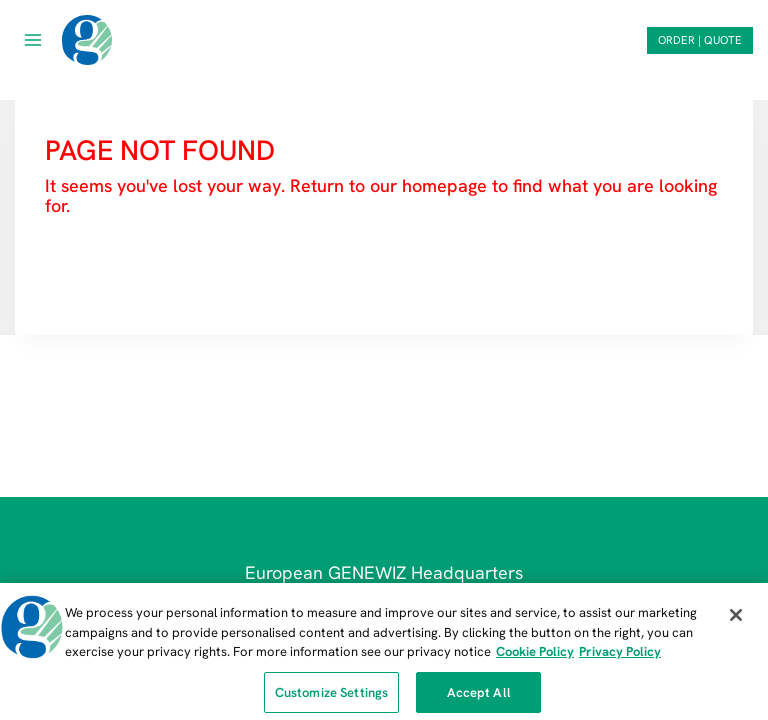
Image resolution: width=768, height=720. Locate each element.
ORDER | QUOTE (700, 40)
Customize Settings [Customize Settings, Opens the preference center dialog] (331, 696)
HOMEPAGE (97, 265)
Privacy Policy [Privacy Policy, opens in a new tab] (620, 655)
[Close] (736, 619)
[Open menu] (33, 39)
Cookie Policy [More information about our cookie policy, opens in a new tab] (535, 655)
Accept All (479, 696)
